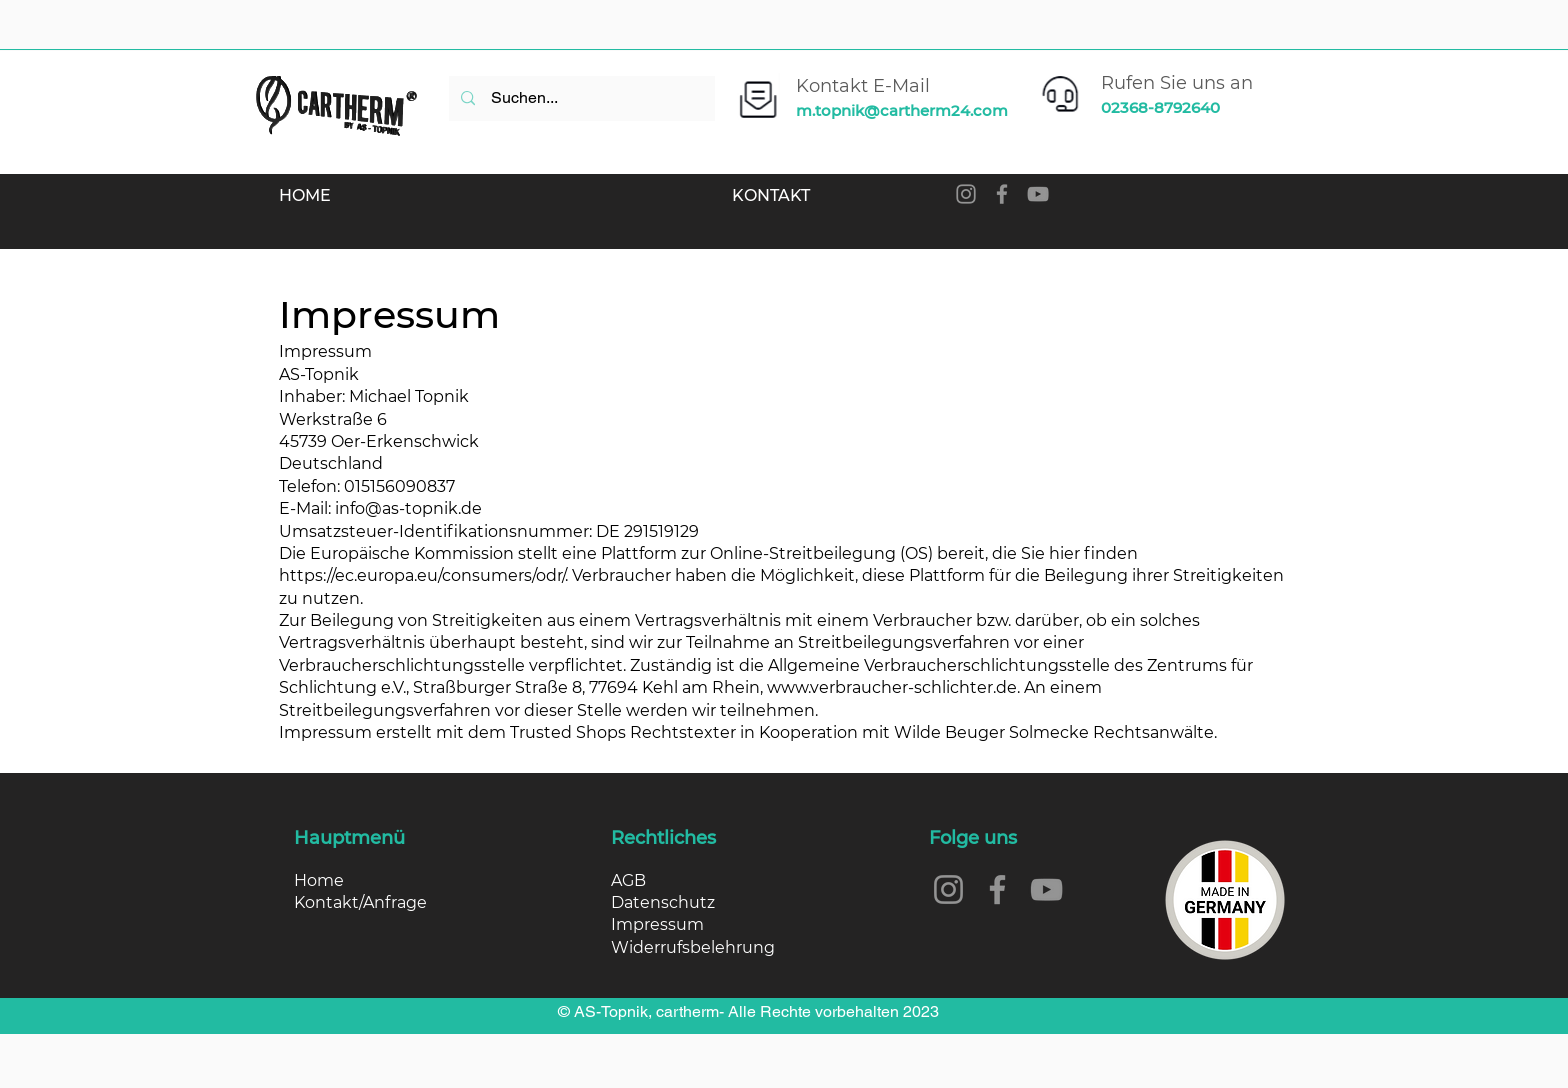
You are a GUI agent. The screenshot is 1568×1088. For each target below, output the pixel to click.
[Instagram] (966, 194)
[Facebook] (1002, 194)
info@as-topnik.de (408, 508)
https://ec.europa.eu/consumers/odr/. (423, 575)
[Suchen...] (580, 98)
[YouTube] (1038, 194)
